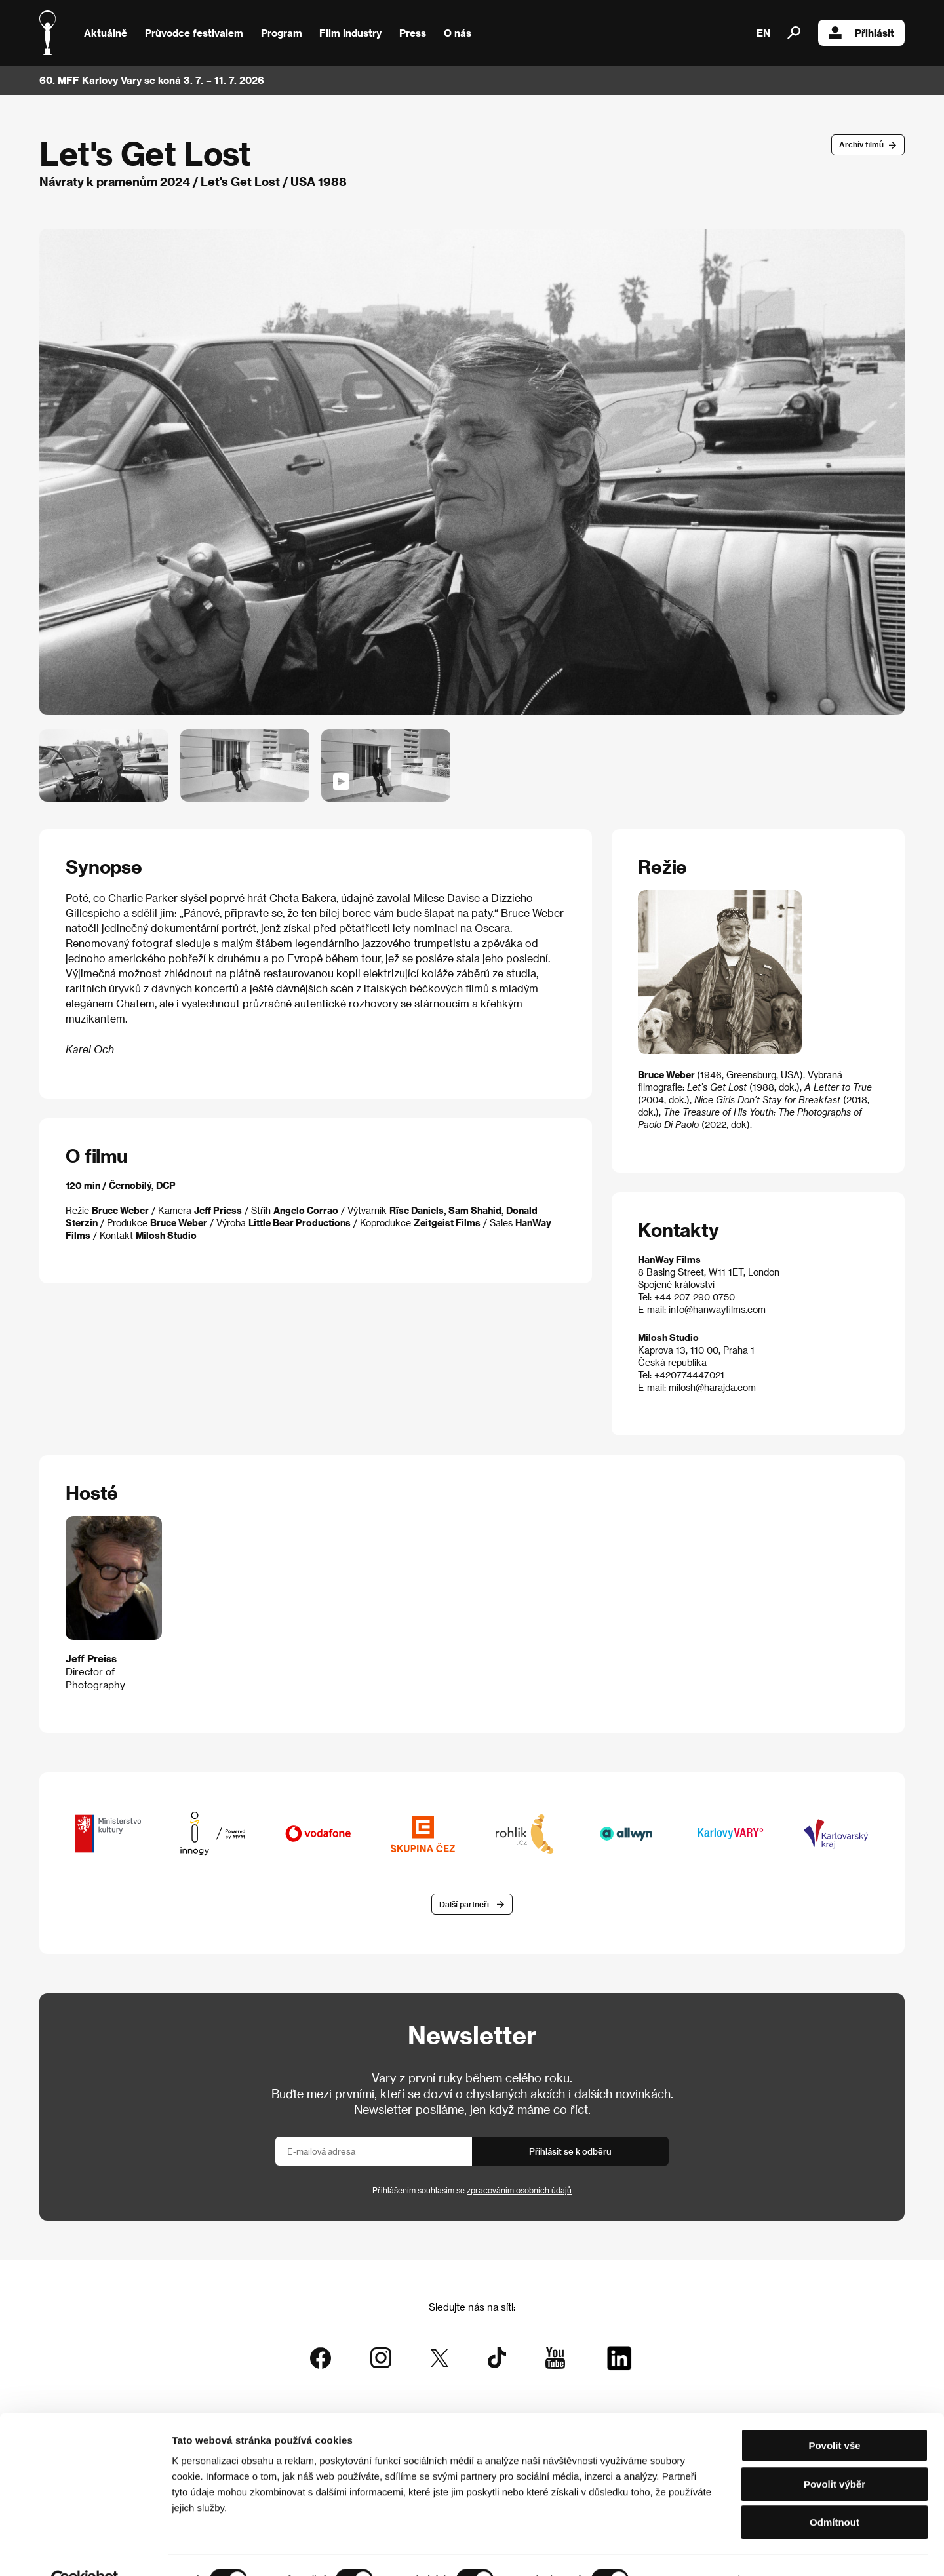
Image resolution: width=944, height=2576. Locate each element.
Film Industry (350, 33)
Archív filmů (861, 144)
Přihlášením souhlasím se (472, 2190)
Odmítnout (834, 2492)
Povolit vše (834, 2415)
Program (281, 33)
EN (763, 33)
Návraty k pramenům (98, 181)
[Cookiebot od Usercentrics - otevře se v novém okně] (85, 2550)
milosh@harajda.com (712, 1387)
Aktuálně (105, 33)
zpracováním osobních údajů (519, 2190)
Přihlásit (861, 32)
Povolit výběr (834, 2454)
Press (412, 33)
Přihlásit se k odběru (570, 2151)
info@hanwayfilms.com (717, 1309)
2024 (175, 181)
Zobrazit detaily (690, 2550)
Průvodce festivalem (194, 33)
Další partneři (464, 1904)
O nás (457, 33)
